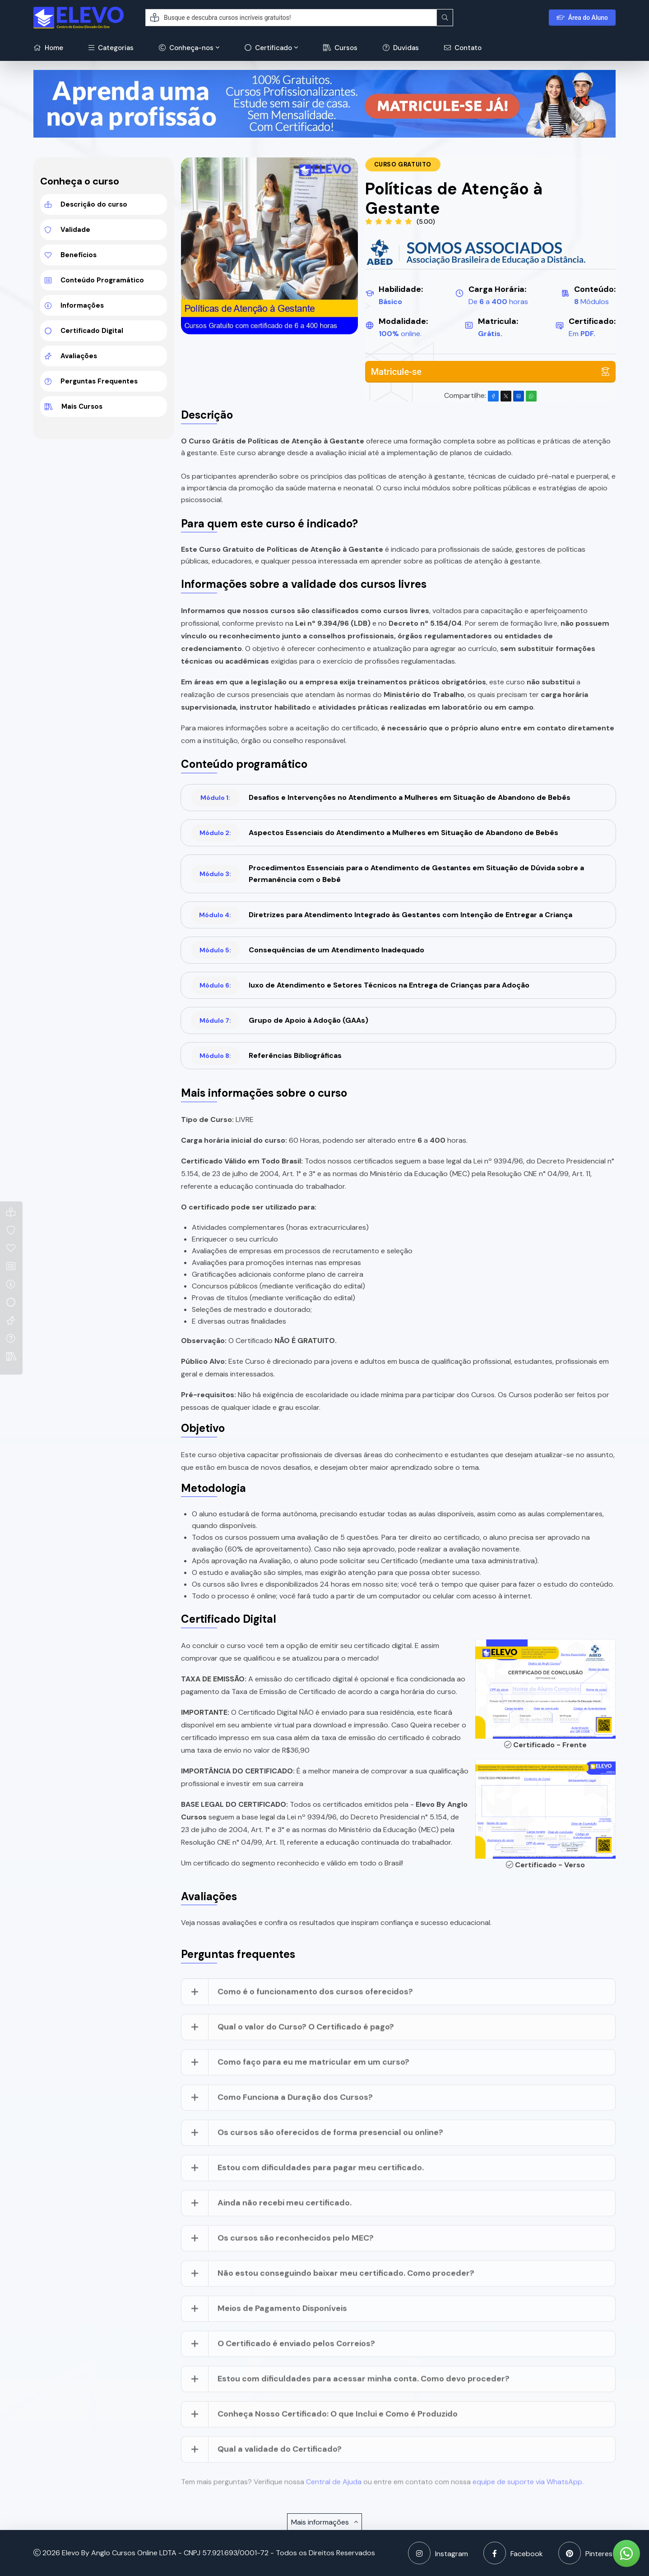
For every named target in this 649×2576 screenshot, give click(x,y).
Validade (67, 229)
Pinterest (587, 2553)
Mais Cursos (73, 406)
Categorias (111, 47)
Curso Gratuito (402, 164)
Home (48, 47)
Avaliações (71, 355)
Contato (463, 47)
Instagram (438, 2553)
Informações (74, 305)
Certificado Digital (84, 330)
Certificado (268, 47)
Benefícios (71, 254)
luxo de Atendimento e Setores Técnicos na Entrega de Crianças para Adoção (360, 985)
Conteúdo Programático (94, 280)
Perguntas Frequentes (91, 381)
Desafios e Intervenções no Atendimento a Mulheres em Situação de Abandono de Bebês (380, 798)
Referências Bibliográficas (266, 1056)
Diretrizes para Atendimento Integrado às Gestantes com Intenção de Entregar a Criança (381, 915)
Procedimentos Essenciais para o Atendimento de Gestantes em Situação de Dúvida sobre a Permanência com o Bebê (387, 873)
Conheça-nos (186, 47)
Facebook (513, 2553)
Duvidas (401, 47)
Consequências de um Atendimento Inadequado (307, 950)
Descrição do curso (86, 204)
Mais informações (324, 2522)
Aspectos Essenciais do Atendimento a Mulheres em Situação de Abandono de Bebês (374, 833)
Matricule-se (490, 371)
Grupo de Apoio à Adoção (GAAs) (279, 1020)
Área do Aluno (582, 17)
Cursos (340, 47)
